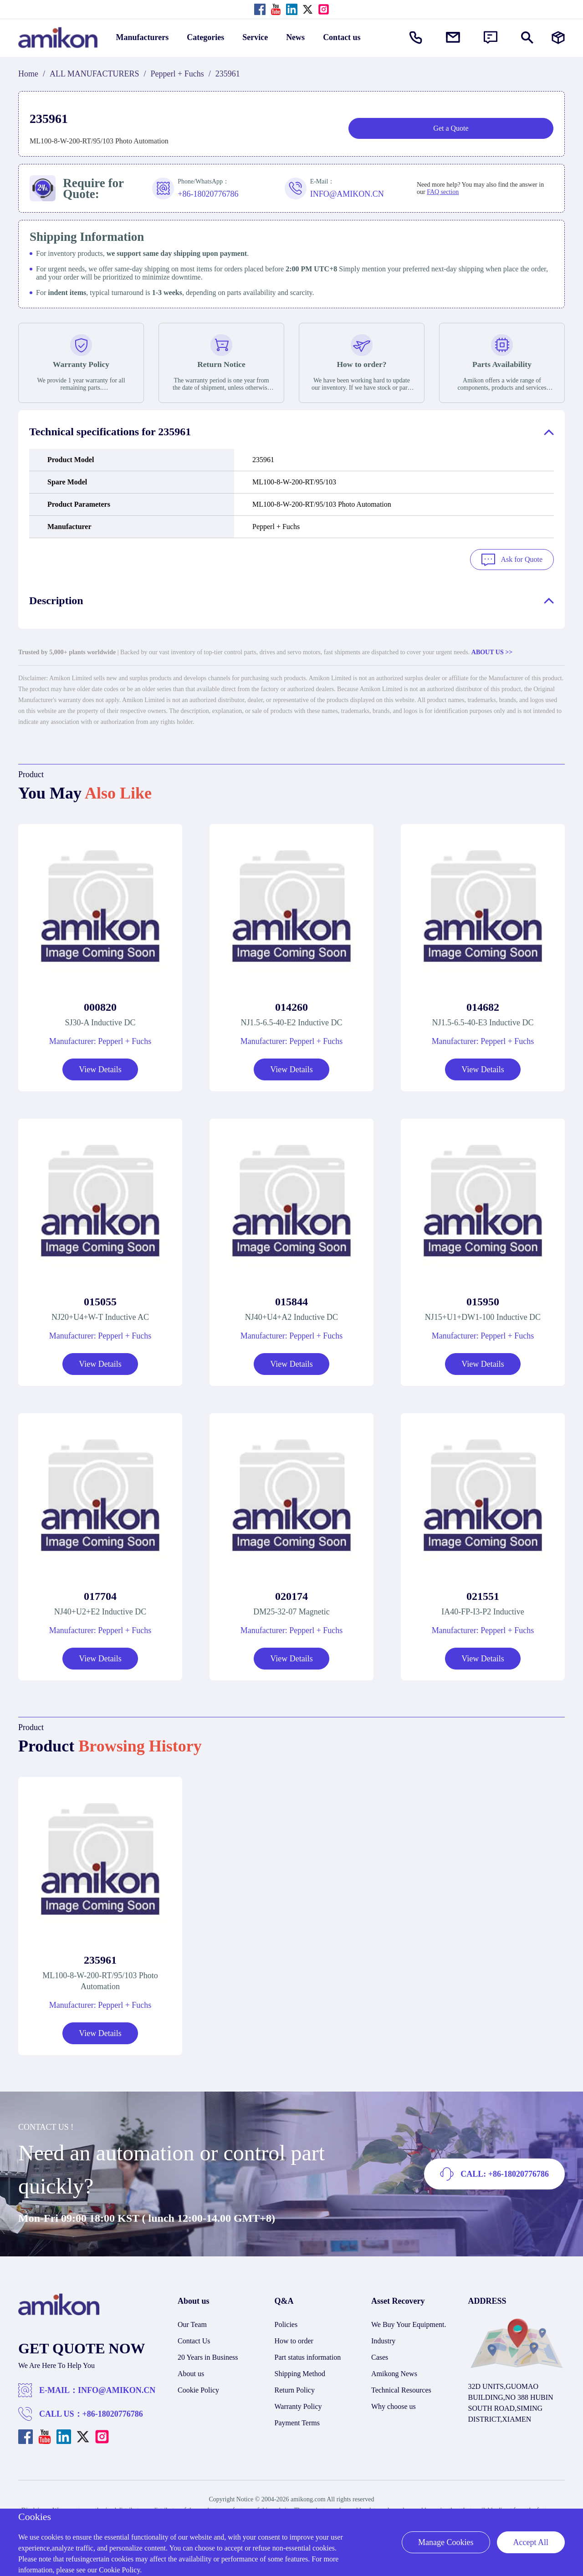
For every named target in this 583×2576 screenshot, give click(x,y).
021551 (482, 1594)
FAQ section (443, 191)
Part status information (308, 2355)
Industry (383, 2339)
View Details (100, 1067)
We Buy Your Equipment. (408, 2323)
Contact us (342, 37)
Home (28, 73)
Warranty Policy (298, 2404)
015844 (291, 1300)
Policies (286, 2323)
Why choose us (393, 2404)
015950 (482, 1300)
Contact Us (194, 2339)
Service (255, 37)
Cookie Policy (198, 2388)
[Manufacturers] (558, 37)
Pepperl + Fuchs (177, 73)
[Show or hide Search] (527, 37)
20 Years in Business (208, 2355)
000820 (100, 1005)
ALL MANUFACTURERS (94, 73)
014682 (482, 1005)
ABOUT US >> (491, 650)
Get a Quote (450, 128)
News (295, 37)
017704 (100, 1594)
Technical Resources (401, 2388)
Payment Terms (297, 2421)
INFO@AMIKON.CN (116, 2388)
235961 (100, 1958)
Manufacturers (142, 37)
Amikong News (394, 2372)
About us (191, 2372)
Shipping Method (300, 2372)
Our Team (192, 2323)
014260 (291, 1005)
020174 (291, 1594)
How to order (294, 2339)
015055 (100, 1300)
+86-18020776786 (112, 2412)
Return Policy (295, 2388)
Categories (205, 37)
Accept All (530, 2542)
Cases (379, 2355)
